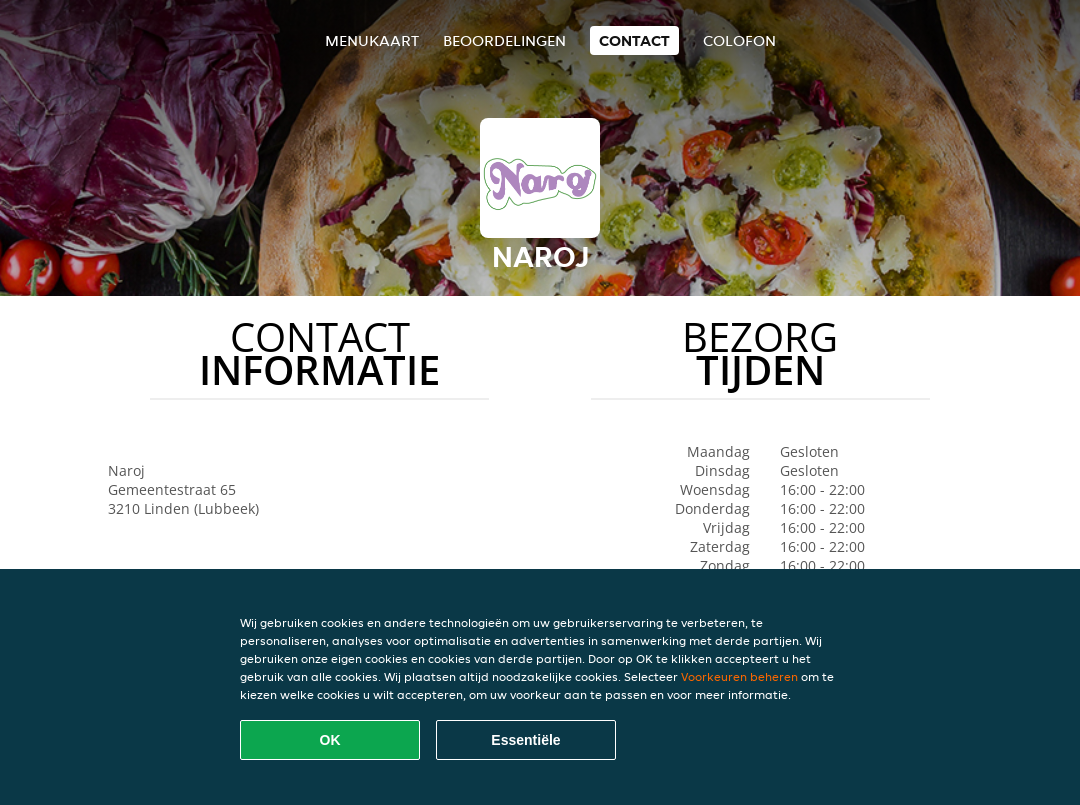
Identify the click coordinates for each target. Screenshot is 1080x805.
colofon (739, 40)
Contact (634, 40)
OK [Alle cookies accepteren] (330, 740)
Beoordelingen (504, 40)
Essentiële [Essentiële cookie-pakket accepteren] (525, 740)
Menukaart (372, 40)
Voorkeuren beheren (739, 676)
